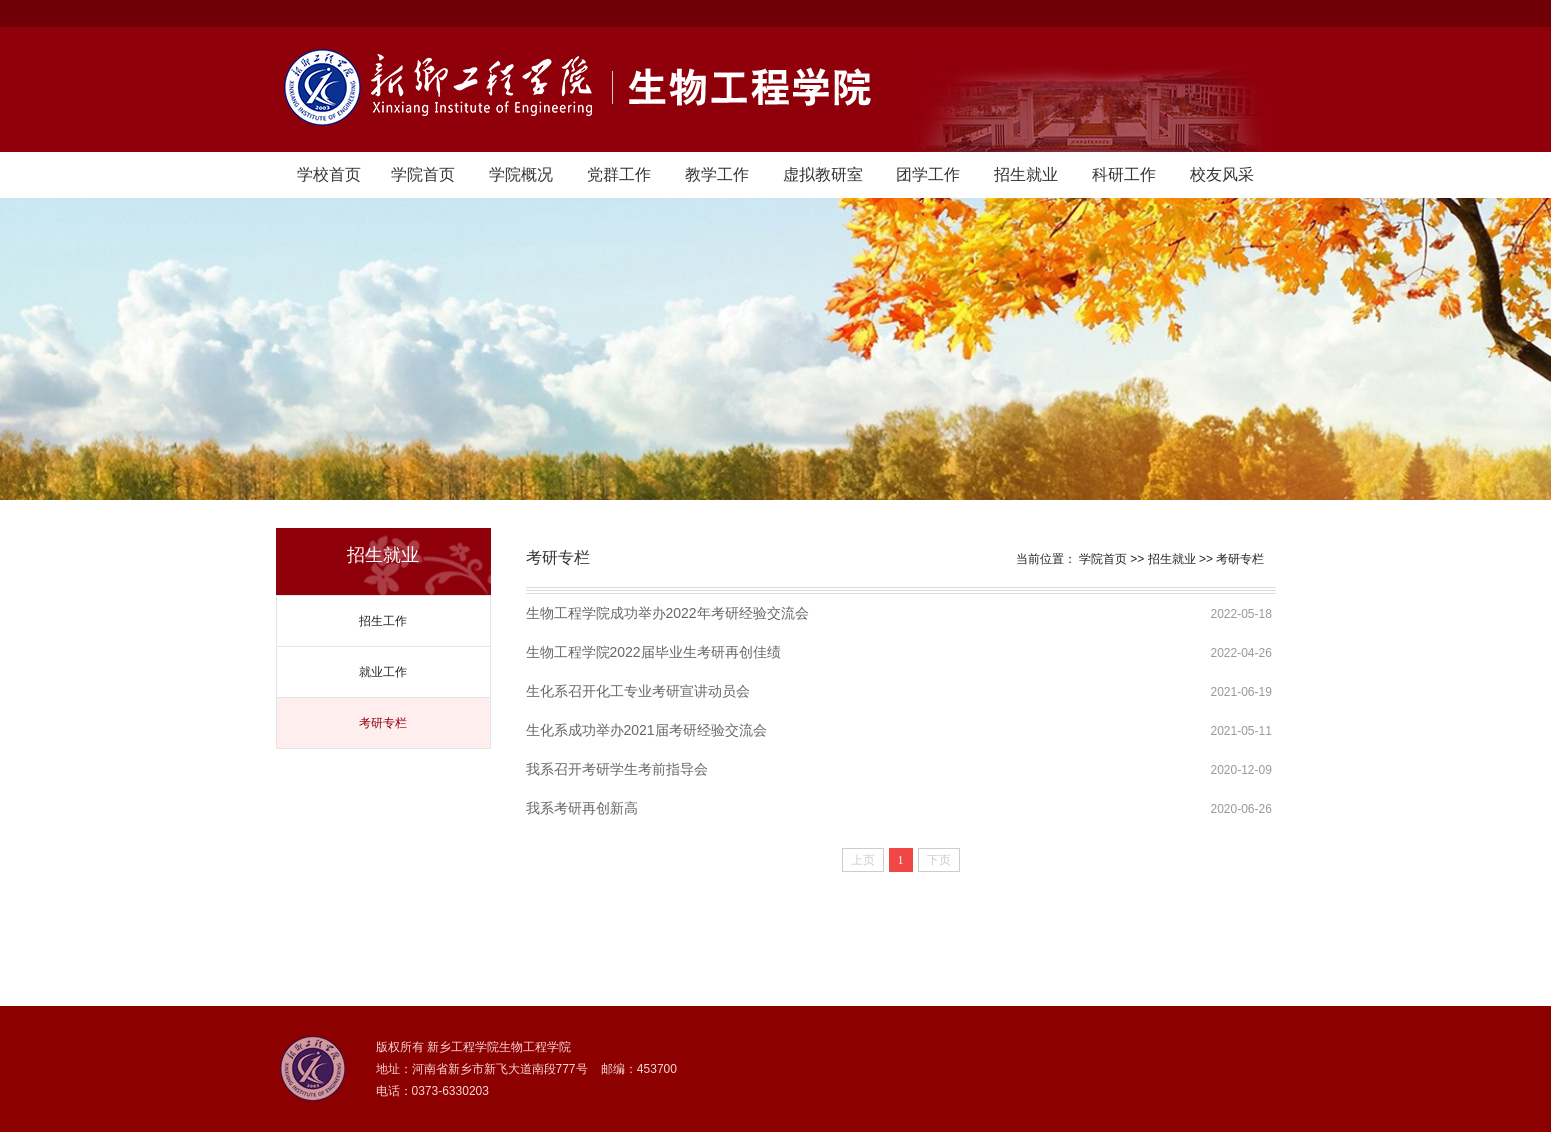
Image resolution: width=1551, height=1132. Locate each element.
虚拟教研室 (823, 174)
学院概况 (521, 174)
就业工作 (383, 672)
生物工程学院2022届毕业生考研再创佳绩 (653, 652)
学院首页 (423, 174)
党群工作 (619, 174)
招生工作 (383, 621)
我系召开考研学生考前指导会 (617, 769)
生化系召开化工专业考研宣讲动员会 (638, 691)
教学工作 (717, 174)
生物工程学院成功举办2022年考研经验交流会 (667, 613)
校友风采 (1222, 174)
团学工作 (928, 174)
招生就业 (1026, 174)
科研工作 (1124, 174)
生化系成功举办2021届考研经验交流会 (646, 730)
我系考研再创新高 (582, 808)
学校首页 (329, 174)
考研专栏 (383, 723)
